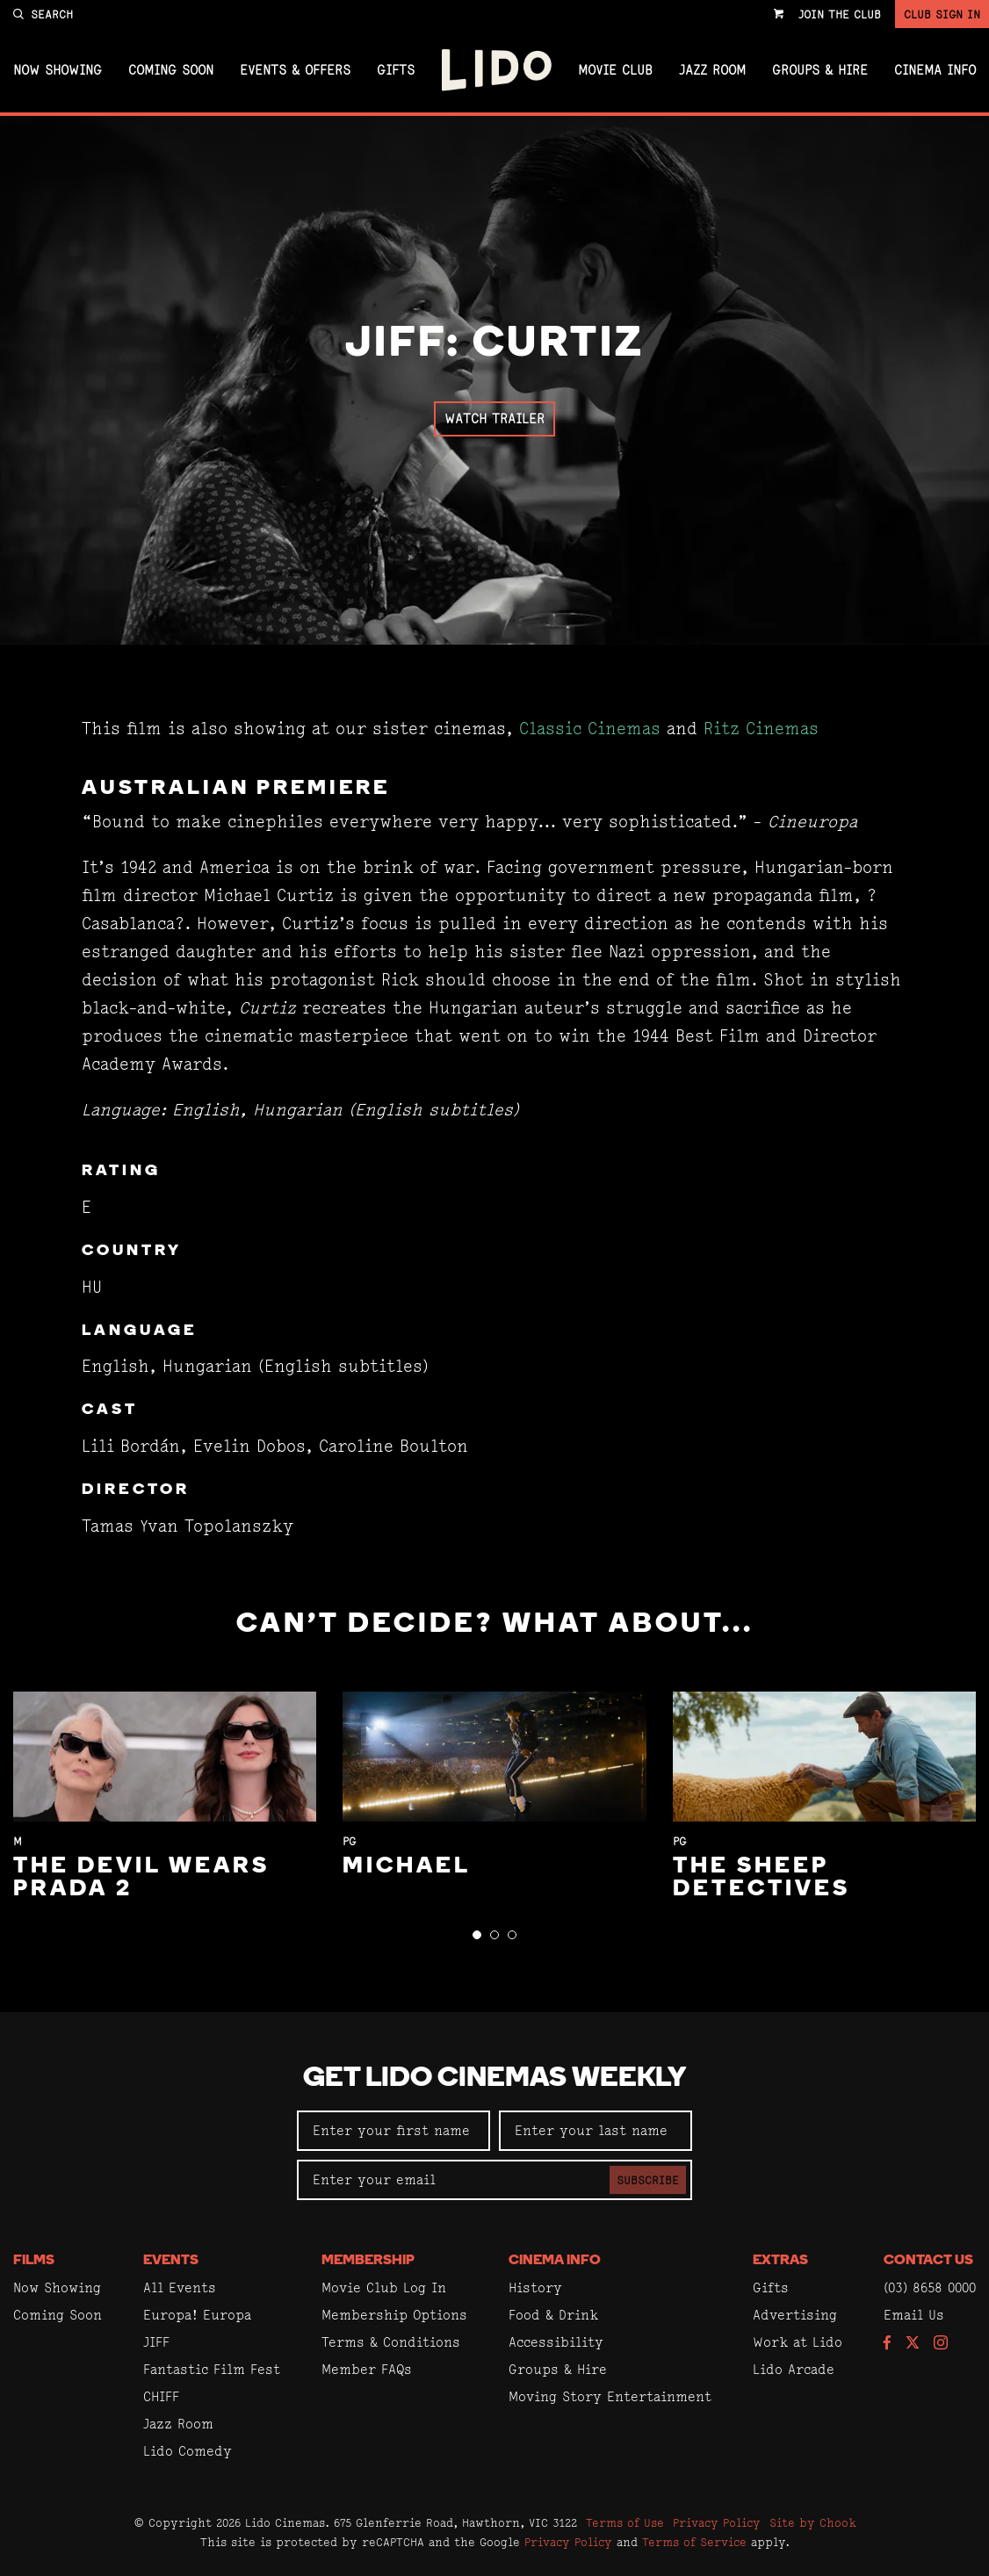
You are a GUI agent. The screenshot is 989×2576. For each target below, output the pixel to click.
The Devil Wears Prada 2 (141, 1878)
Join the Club (839, 14)
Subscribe (648, 2180)
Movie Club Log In (383, 2287)
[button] (477, 1934)
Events (171, 2261)
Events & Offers (295, 70)
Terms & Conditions (390, 2342)
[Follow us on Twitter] (913, 2343)
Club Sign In (942, 14)
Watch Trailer (494, 418)
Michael (407, 1867)
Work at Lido (797, 2342)
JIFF (156, 2342)
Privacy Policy (717, 2522)
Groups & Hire (820, 70)
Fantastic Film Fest (211, 2369)
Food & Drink (553, 2314)
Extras (780, 2261)
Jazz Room (712, 70)
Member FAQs (366, 2369)
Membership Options (394, 2314)
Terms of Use (625, 2522)
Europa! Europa (197, 2314)
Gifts (396, 70)
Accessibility (556, 2342)
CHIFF (161, 2396)
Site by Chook (812, 2522)
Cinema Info (935, 70)
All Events (179, 2287)
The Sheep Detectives (761, 1878)
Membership (368, 2261)
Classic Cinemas (590, 728)
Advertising (795, 2314)
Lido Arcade (793, 2369)
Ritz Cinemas (761, 728)
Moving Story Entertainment (610, 2396)
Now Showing (57, 70)
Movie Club (615, 70)
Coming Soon (170, 70)
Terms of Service (694, 2542)
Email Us (914, 2314)
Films (33, 2261)
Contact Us (928, 2261)
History (535, 2287)
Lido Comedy (187, 2451)
